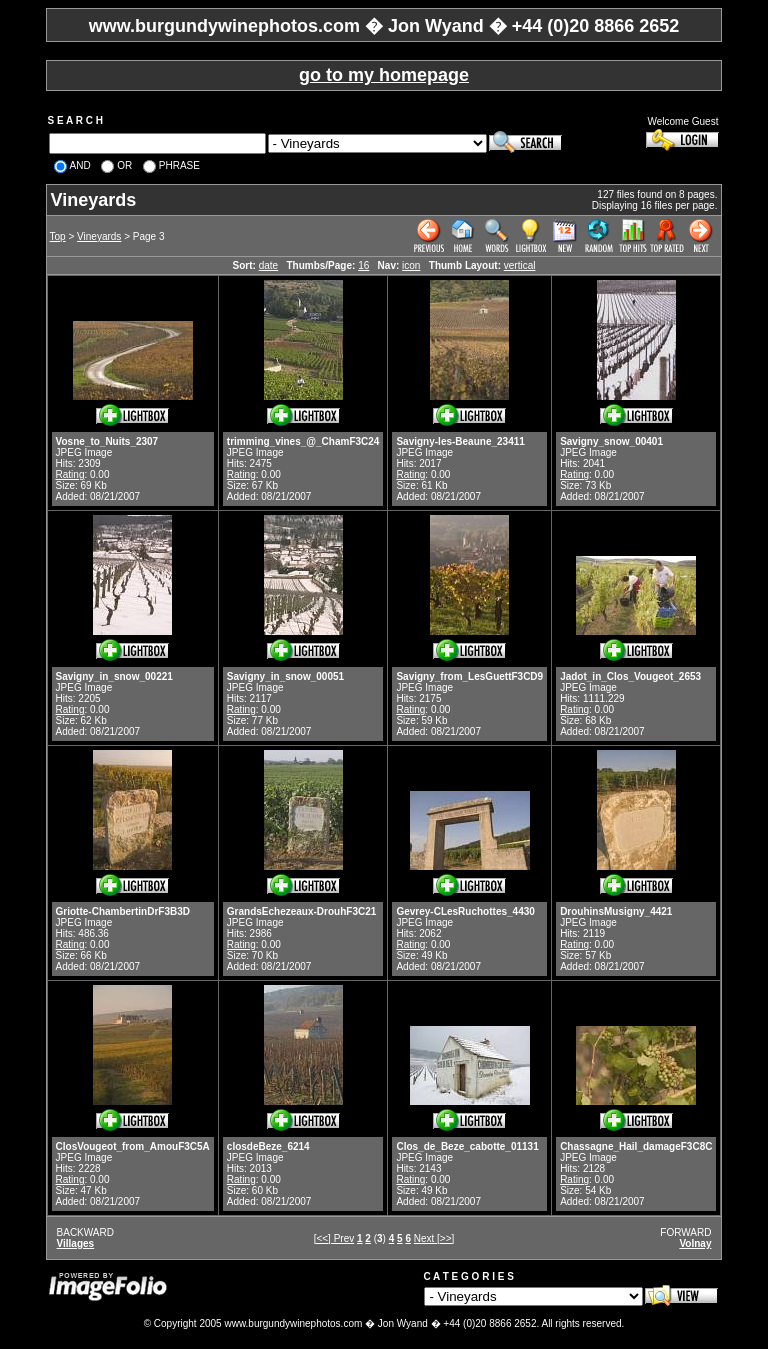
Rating (70, 474)
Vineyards (99, 236)
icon (411, 265)
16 (363, 265)
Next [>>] (434, 1238)
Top (58, 236)
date (268, 265)
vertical (520, 265)
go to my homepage (384, 75)
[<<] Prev (334, 1238)
